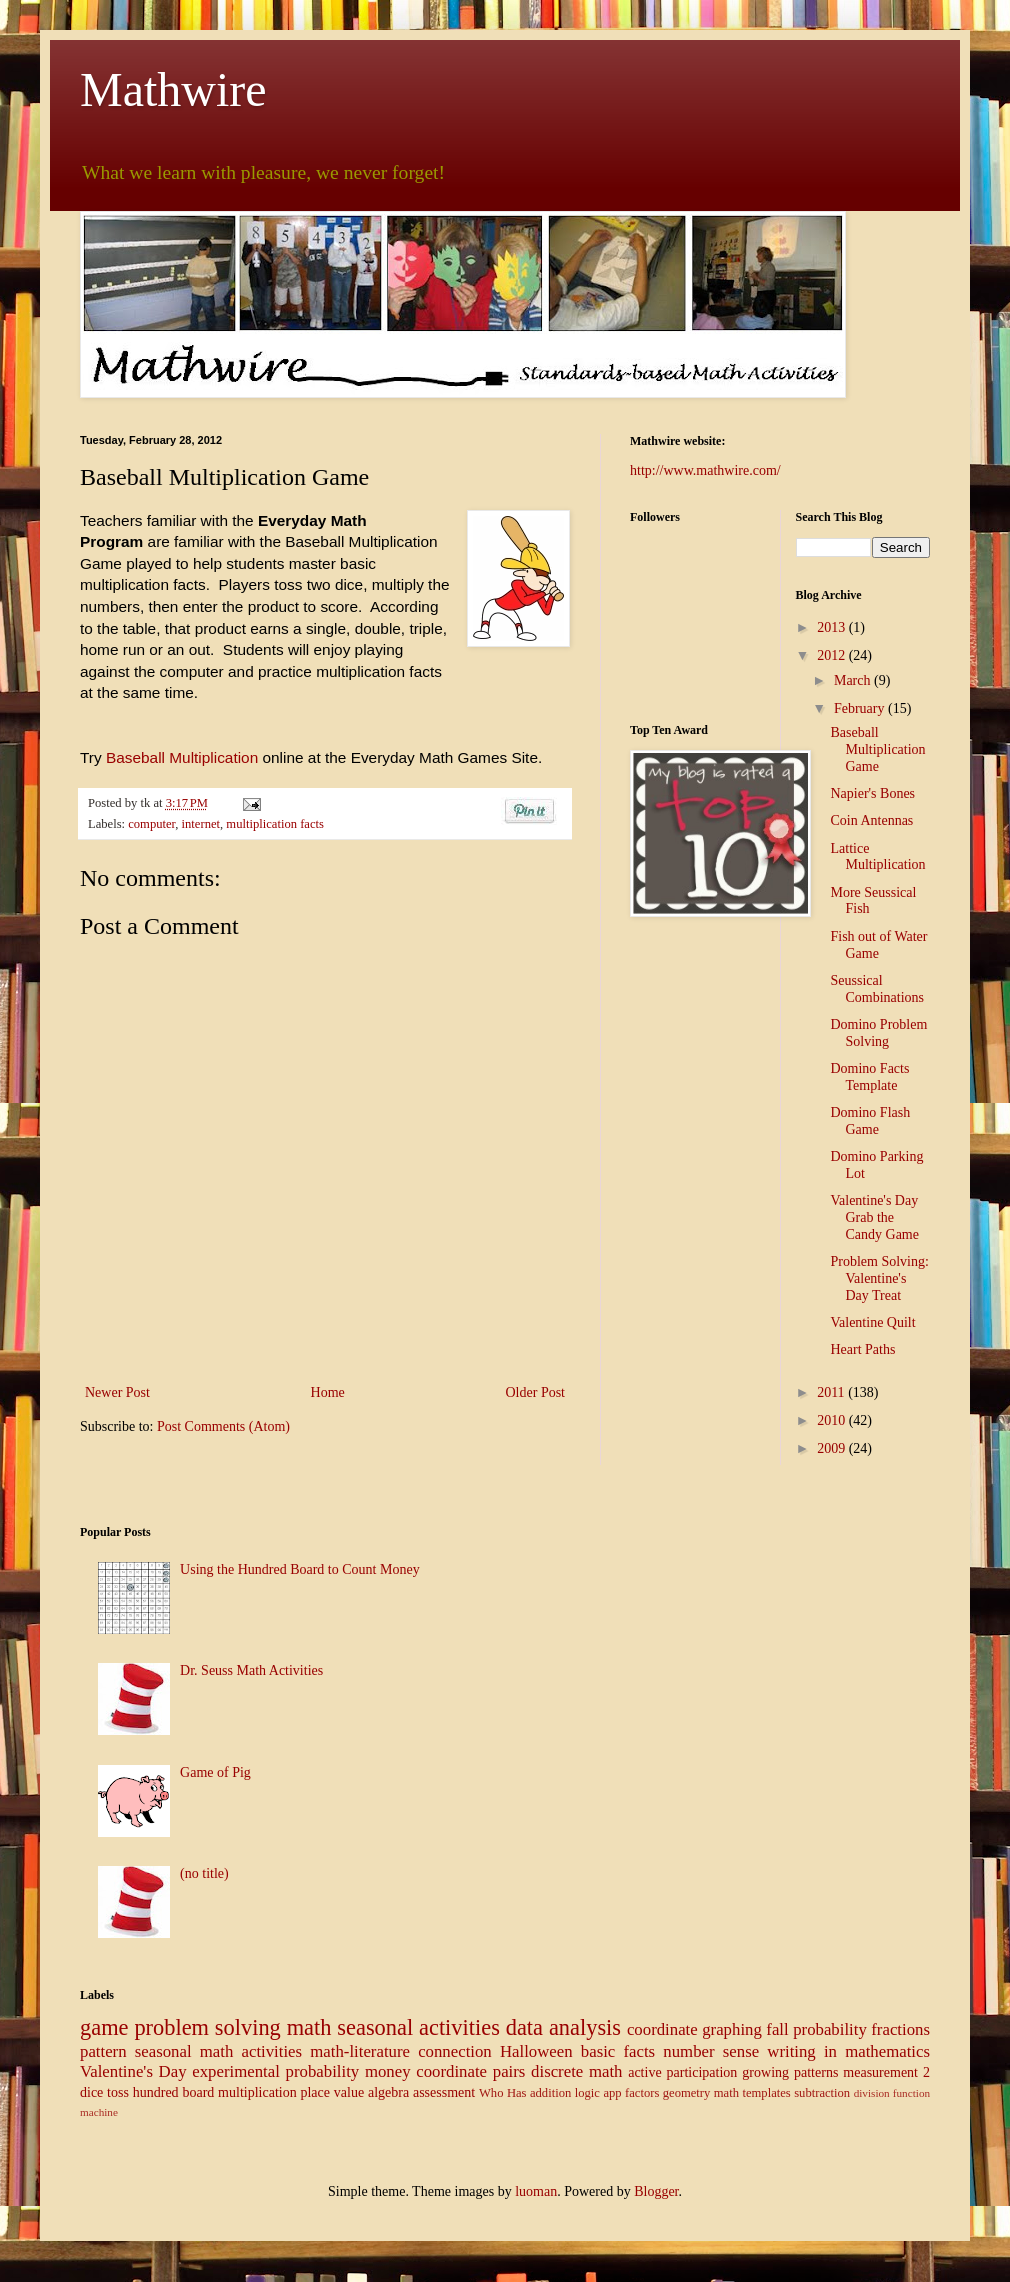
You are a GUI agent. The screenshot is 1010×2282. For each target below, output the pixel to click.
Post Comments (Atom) (223, 1426)
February (861, 708)
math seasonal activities (393, 2027)
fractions (900, 2029)
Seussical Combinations (877, 989)
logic (587, 2093)
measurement (880, 2072)
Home (328, 1392)
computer (151, 824)
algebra (388, 2092)
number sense (711, 2051)
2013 (833, 627)
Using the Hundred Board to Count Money (300, 1569)
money (388, 2071)
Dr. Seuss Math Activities (251, 1670)
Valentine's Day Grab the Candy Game (874, 1217)
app (612, 2093)
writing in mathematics (848, 2051)
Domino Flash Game (870, 1121)
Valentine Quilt (872, 1322)
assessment (444, 2092)
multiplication (257, 2092)
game (104, 2027)
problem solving (207, 2027)
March (854, 680)
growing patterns (790, 2072)
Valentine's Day (133, 2071)
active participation (682, 2072)
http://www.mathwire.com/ (705, 470)
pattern (103, 2051)
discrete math (576, 2071)
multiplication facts (275, 824)
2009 (833, 1448)
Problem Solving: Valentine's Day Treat (879, 1278)
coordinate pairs (470, 2071)
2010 (833, 1420)
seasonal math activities (218, 2051)
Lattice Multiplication (877, 857)
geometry (687, 2093)
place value (332, 2092)
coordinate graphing (694, 2029)
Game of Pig (215, 1772)
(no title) (204, 1873)
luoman (536, 2191)
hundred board (174, 2092)
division (872, 2093)
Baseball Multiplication (182, 757)
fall (777, 2029)
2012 (833, 655)
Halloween (536, 2051)
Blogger (656, 2191)
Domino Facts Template (869, 1077)
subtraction (822, 2093)
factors (642, 2093)
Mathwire (173, 89)
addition (550, 2093)
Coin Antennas (871, 820)
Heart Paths (862, 1349)
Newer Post (117, 1392)
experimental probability (275, 2071)
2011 (832, 1392)
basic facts (618, 2051)
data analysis (563, 2027)
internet (201, 824)
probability (830, 2029)
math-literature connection (401, 2051)
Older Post (536, 1392)
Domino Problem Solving (878, 1033)
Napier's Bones (872, 793)
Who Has (503, 2093)
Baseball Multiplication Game (877, 749)
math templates (752, 2093)
